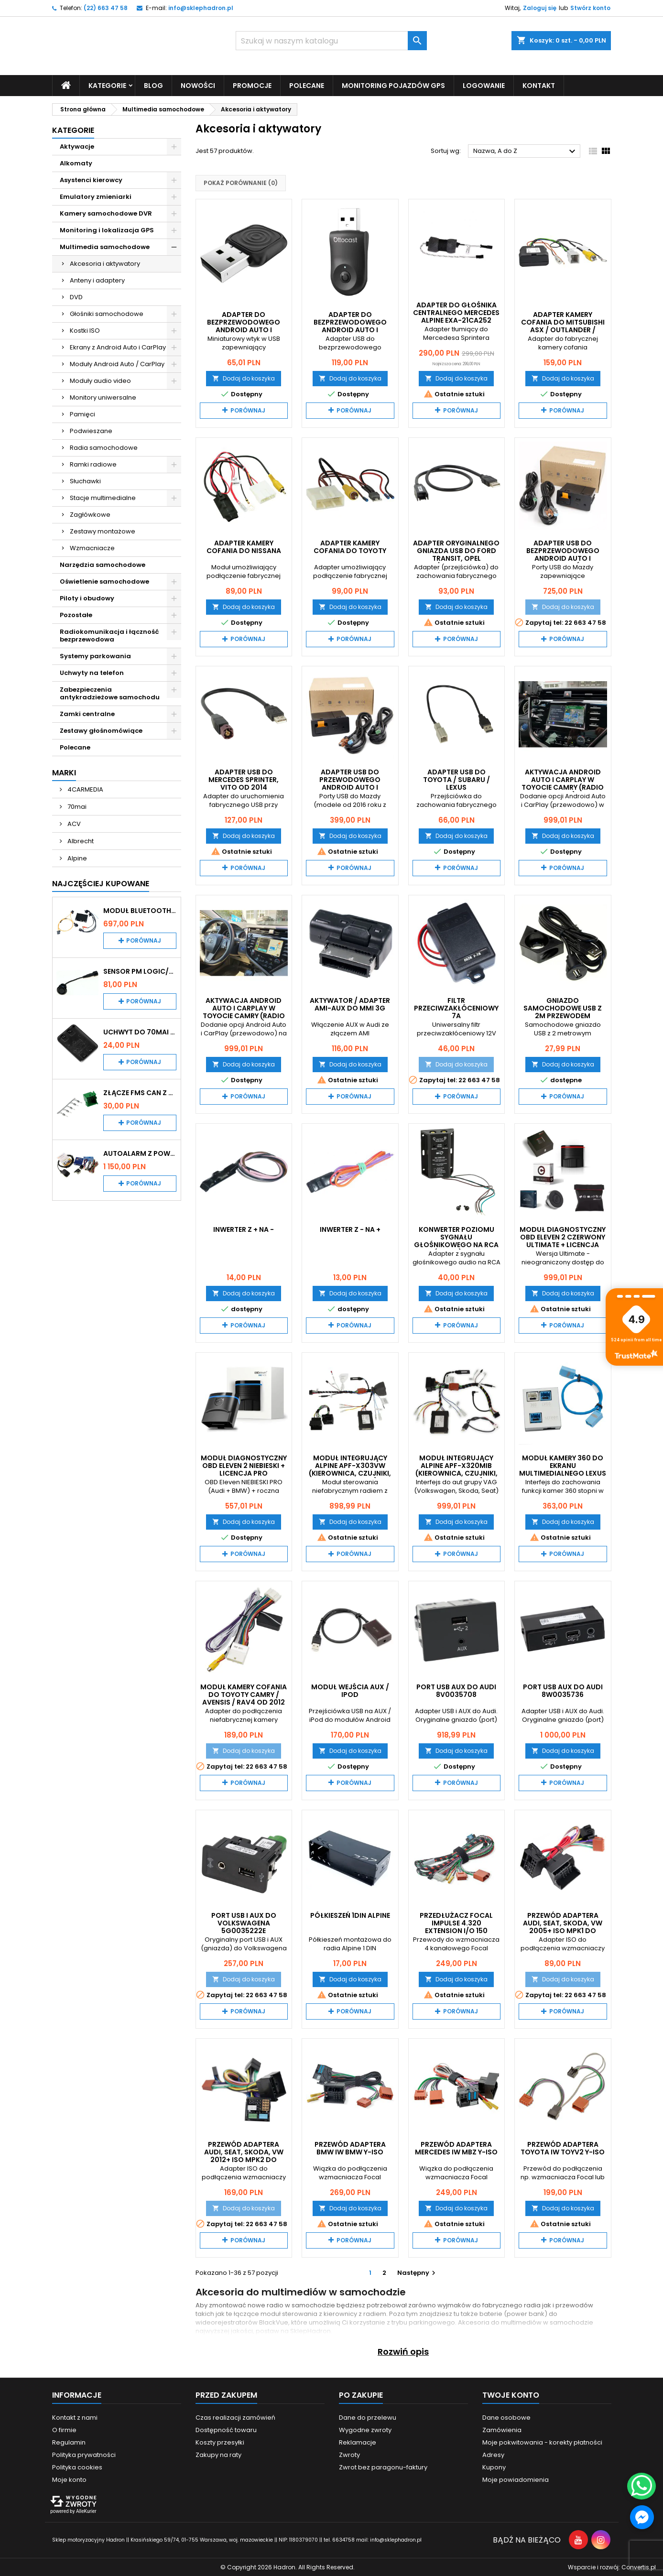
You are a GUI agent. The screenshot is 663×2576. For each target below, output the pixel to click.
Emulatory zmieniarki (95, 196)
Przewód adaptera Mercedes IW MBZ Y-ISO (456, 2147)
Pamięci (82, 413)
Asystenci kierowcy (91, 179)
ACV (73, 823)
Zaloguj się (539, 8)
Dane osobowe (506, 2417)
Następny (417, 2272)
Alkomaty (76, 162)
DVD (76, 296)
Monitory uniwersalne (103, 397)
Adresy (493, 2454)
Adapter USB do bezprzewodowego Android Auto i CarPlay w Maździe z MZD (563, 558)
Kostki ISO (85, 330)
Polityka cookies (77, 2466)
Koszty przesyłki (220, 2441)
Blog (153, 85)
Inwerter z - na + (350, 1229)
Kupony (494, 2466)
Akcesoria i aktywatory (105, 263)
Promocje (252, 85)
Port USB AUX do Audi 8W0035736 (563, 1690)
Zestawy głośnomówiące (101, 730)
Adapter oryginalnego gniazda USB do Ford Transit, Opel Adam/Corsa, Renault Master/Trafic (456, 558)
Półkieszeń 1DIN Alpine (350, 1915)
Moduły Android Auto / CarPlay (117, 363)
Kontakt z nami (75, 2417)
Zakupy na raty (218, 2454)
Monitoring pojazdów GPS (393, 85)
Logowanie (484, 85)
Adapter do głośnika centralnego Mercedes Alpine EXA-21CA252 (456, 312)
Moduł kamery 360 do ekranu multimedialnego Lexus (562, 1465)
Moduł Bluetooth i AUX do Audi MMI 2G (140, 910)
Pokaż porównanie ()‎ (241, 183)
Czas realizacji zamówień (235, 2417)
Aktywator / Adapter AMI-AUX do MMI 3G (350, 1004)
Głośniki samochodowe (106, 313)
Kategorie (107, 85)
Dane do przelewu (367, 2417)
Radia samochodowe (104, 447)
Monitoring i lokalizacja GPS (107, 229)
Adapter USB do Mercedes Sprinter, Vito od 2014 (243, 779)
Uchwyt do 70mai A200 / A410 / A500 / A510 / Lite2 (140, 1031)
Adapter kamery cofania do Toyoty (350, 546)
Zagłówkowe (90, 514)
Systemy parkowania (95, 655)
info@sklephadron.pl (200, 8)
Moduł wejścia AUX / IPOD (350, 1690)
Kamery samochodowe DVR (106, 212)
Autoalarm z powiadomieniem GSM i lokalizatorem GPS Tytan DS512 (140, 1153)
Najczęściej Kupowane (100, 883)
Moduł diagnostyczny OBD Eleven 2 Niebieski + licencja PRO (244, 1465)
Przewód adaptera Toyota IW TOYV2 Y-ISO (563, 2147)
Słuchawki (85, 480)
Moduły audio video (100, 380)
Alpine (76, 857)
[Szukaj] (331, 40)
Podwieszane (91, 430)
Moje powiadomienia (515, 2479)
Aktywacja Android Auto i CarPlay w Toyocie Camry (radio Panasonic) (244, 1012)
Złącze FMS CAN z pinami (140, 1092)
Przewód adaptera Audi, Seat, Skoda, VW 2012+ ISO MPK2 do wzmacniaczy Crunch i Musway (244, 2159)
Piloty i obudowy (87, 597)
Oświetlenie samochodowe (104, 581)
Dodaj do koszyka (243, 378)
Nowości (198, 85)
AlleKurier (86, 2510)
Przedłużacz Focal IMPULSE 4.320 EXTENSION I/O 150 (456, 1923)
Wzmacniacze (92, 547)
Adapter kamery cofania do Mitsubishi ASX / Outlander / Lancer (563, 325)
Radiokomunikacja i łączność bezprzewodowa (109, 635)
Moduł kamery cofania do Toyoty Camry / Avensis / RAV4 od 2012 (243, 1694)
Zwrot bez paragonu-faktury (383, 2466)
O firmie (64, 2429)
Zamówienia (502, 2429)
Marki (64, 772)
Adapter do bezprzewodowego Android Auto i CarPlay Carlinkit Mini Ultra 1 (243, 329)
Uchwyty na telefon (92, 672)
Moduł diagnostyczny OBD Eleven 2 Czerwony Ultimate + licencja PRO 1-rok (563, 1240)
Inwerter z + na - (243, 1229)
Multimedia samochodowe (105, 246)
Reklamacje (357, 2441)
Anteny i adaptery (97, 279)
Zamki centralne (87, 713)
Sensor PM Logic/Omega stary (140, 971)
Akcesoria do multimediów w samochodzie (525, 2321)
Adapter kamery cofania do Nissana (244, 546)
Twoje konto (510, 2394)
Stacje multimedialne (103, 497)
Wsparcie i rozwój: (612, 2567)
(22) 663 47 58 (106, 8)
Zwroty (349, 2454)
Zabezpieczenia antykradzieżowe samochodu (110, 693)
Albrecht (80, 840)
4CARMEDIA (84, 788)
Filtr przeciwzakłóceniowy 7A (456, 1008)
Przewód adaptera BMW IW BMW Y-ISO (350, 2147)
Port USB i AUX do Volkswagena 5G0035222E (243, 1923)
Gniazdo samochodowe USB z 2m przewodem (562, 1008)
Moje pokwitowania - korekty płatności (542, 2441)
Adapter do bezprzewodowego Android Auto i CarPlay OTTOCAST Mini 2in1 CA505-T (349, 329)
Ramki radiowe (93, 463)
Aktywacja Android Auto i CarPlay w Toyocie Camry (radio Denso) (563, 783)
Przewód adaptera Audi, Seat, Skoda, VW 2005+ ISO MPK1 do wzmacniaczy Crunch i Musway (563, 1931)
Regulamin (69, 2441)
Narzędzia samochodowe (102, 564)
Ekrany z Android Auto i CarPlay (118, 346)
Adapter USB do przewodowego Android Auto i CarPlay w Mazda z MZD (350, 787)
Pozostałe (76, 614)
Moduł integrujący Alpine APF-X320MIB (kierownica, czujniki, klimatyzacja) (456, 1469)
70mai (76, 806)
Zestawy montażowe (102, 530)
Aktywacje (77, 146)
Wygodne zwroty (365, 2429)
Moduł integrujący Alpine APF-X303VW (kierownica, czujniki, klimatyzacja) (350, 1469)
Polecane (306, 85)
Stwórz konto (590, 8)
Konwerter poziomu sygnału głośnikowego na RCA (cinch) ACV (456, 1240)
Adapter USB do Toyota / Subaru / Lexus (456, 779)
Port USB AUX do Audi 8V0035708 (456, 1690)
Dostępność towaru (226, 2429)
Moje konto (69, 2479)
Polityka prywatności (84, 2454)
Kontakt (538, 85)
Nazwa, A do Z (525, 151)
